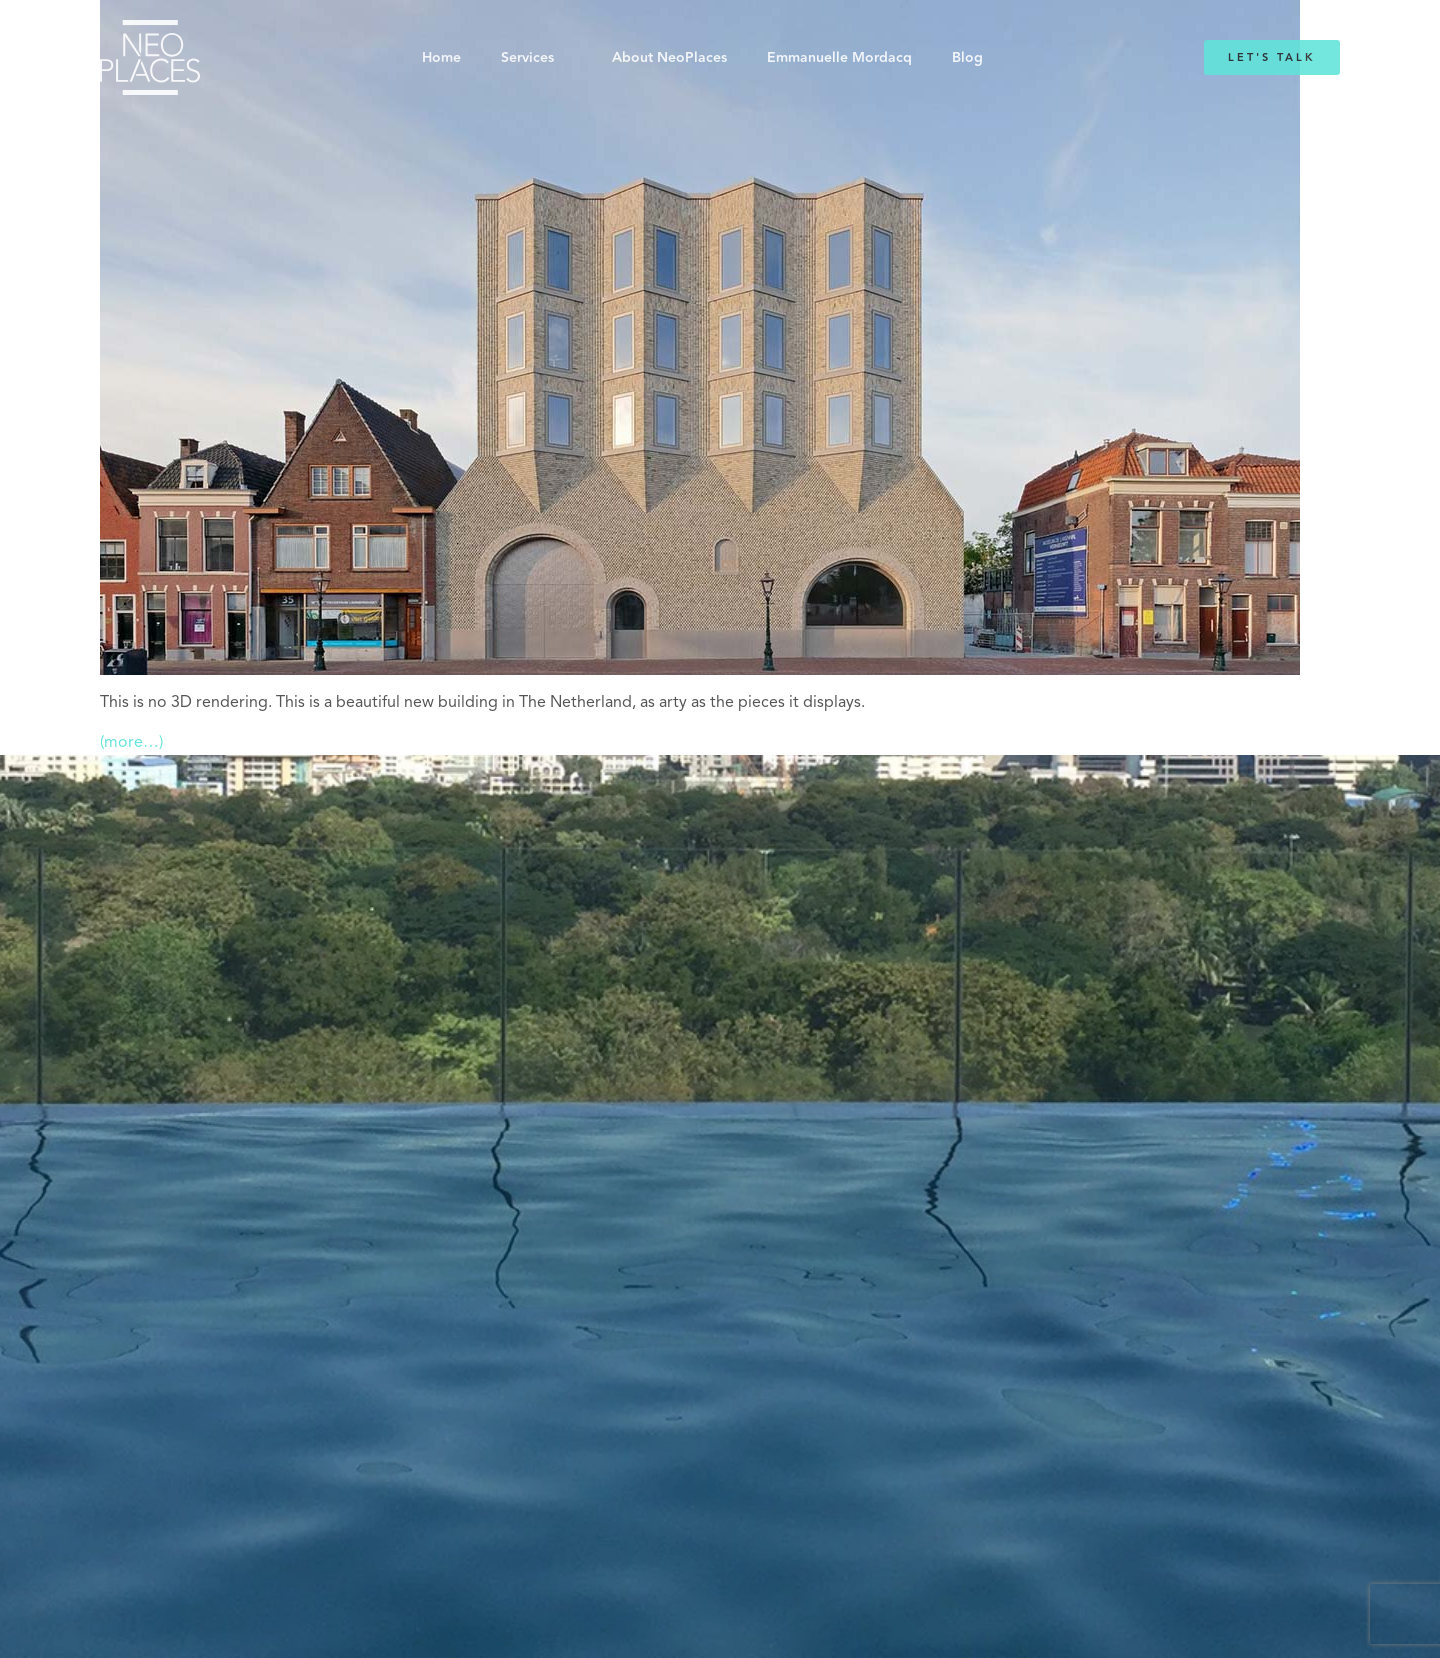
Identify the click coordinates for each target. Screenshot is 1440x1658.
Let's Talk (1272, 57)
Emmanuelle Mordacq (839, 58)
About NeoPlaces (669, 58)
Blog (967, 58)
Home (441, 58)
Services (527, 58)
